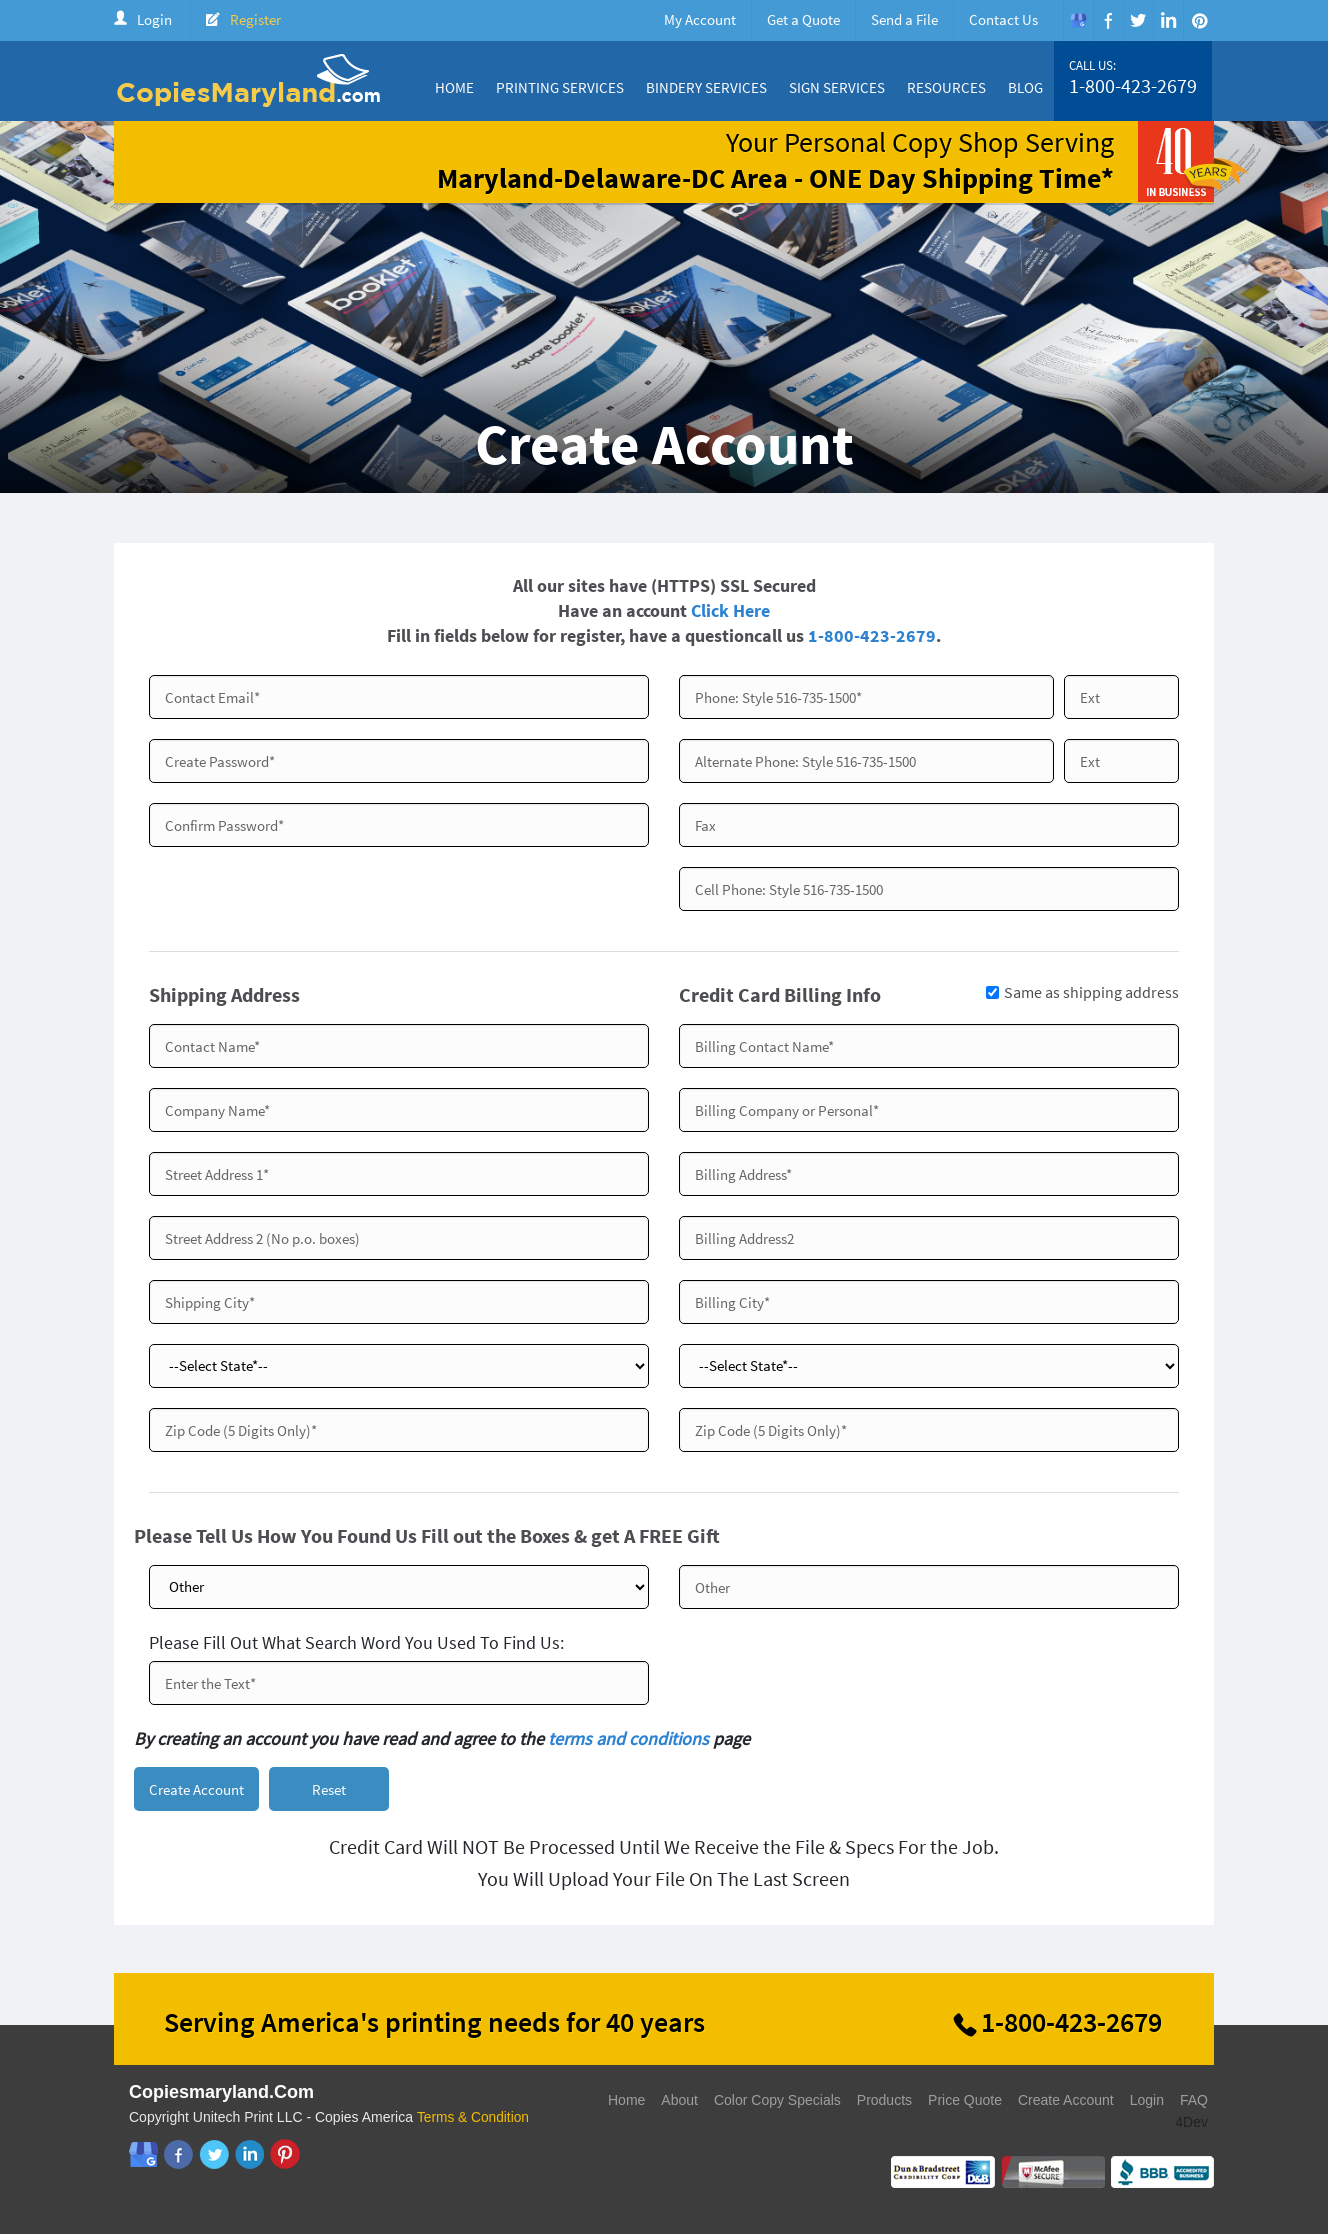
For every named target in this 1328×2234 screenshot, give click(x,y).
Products (884, 2102)
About (679, 2102)
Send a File (904, 19)
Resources (946, 87)
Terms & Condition (474, 2119)
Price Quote (965, 2102)
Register (255, 19)
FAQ (1194, 2102)
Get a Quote (803, 19)
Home (454, 87)
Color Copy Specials (777, 2102)
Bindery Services (706, 87)
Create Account (1066, 2102)
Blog (1025, 87)
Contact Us (1003, 19)
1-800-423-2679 (1133, 86)
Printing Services (560, 87)
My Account (700, 19)
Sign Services (837, 87)
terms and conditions (628, 1738)
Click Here (730, 610)
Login (154, 19)
